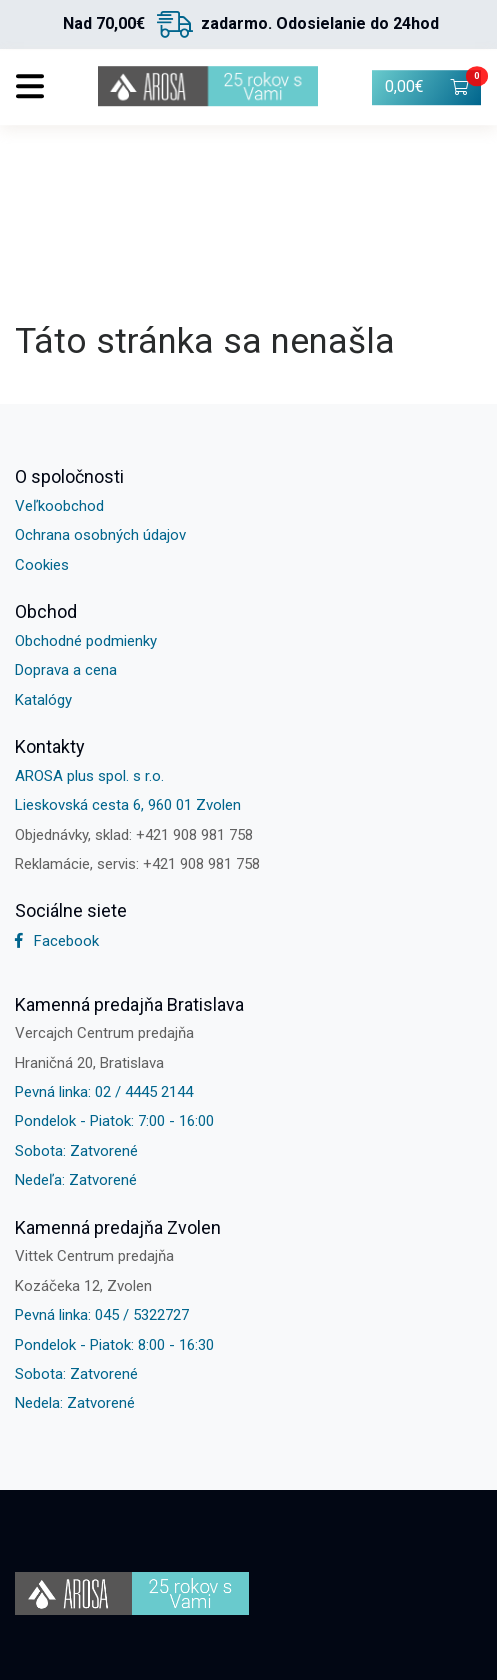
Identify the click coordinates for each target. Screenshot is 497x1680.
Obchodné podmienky (86, 641)
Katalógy (43, 700)
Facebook (57, 941)
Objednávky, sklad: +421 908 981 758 (134, 835)
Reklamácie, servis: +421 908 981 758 (137, 864)
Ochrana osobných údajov (100, 535)
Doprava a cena (66, 670)
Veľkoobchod (59, 506)
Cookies (42, 565)
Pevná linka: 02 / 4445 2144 (104, 1092)
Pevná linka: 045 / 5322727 (102, 1315)
